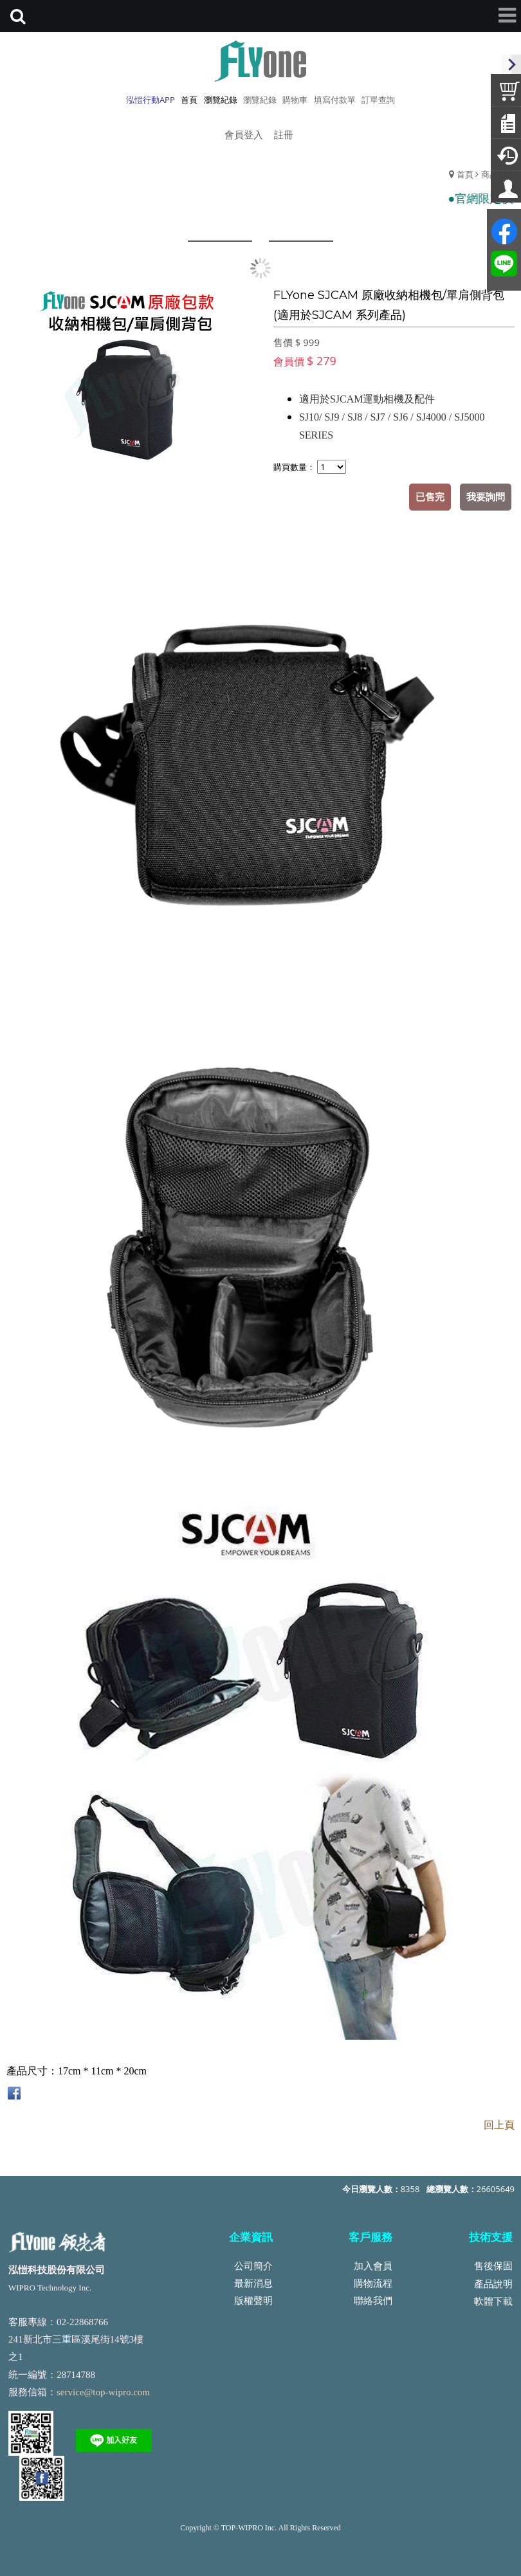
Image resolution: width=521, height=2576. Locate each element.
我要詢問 (485, 496)
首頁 (465, 174)
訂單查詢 (378, 99)
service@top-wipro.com (103, 2392)
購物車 (294, 99)
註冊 (283, 134)
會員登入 (243, 134)
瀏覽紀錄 (260, 99)
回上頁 (499, 2125)
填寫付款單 (335, 99)
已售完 (430, 496)
